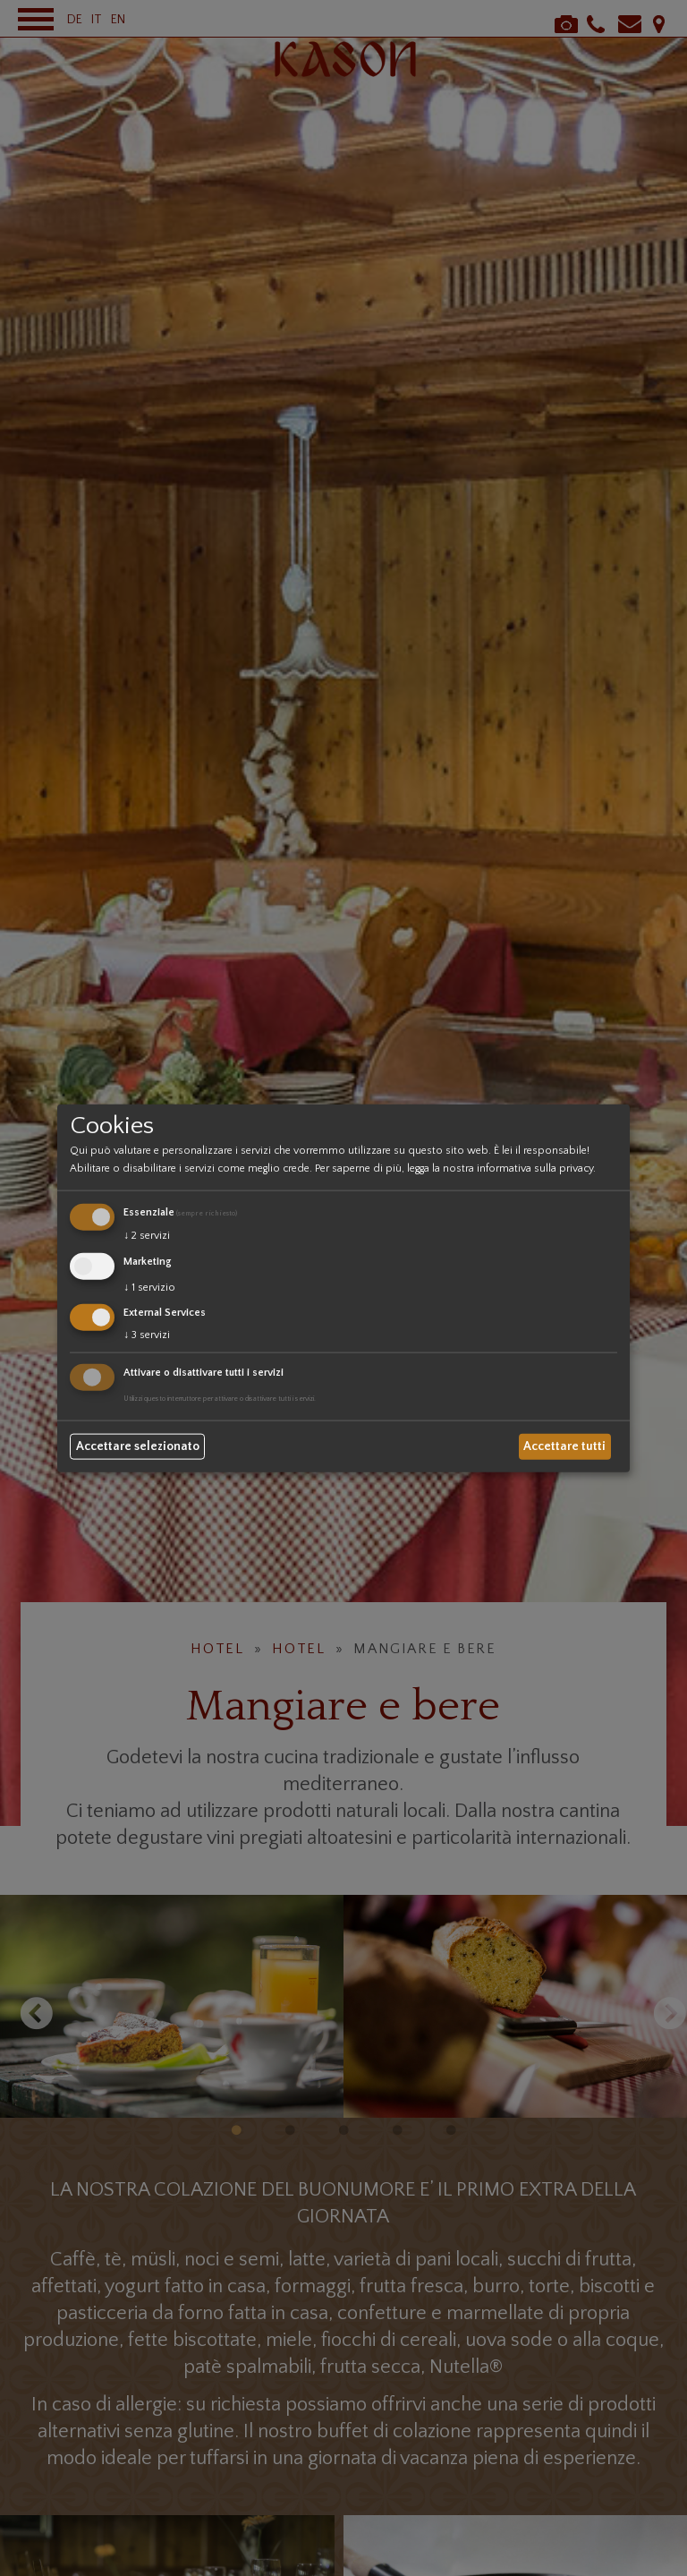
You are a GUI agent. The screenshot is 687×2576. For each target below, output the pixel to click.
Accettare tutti (564, 1446)
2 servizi (146, 1235)
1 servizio (149, 1286)
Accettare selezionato (137, 1446)
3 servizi (146, 1335)
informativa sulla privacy (535, 1168)
